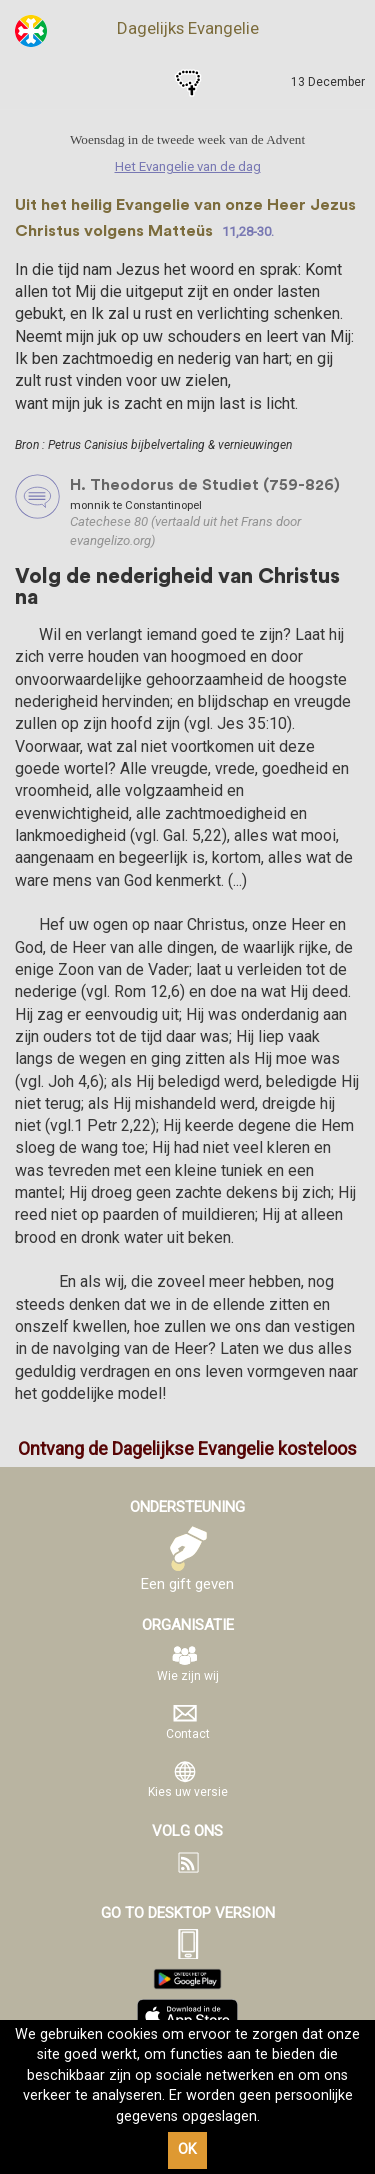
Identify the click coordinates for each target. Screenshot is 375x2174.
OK (187, 2149)
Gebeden (188, 83)
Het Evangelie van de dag (104, 83)
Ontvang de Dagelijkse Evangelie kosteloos (187, 1448)
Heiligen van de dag (146, 83)
